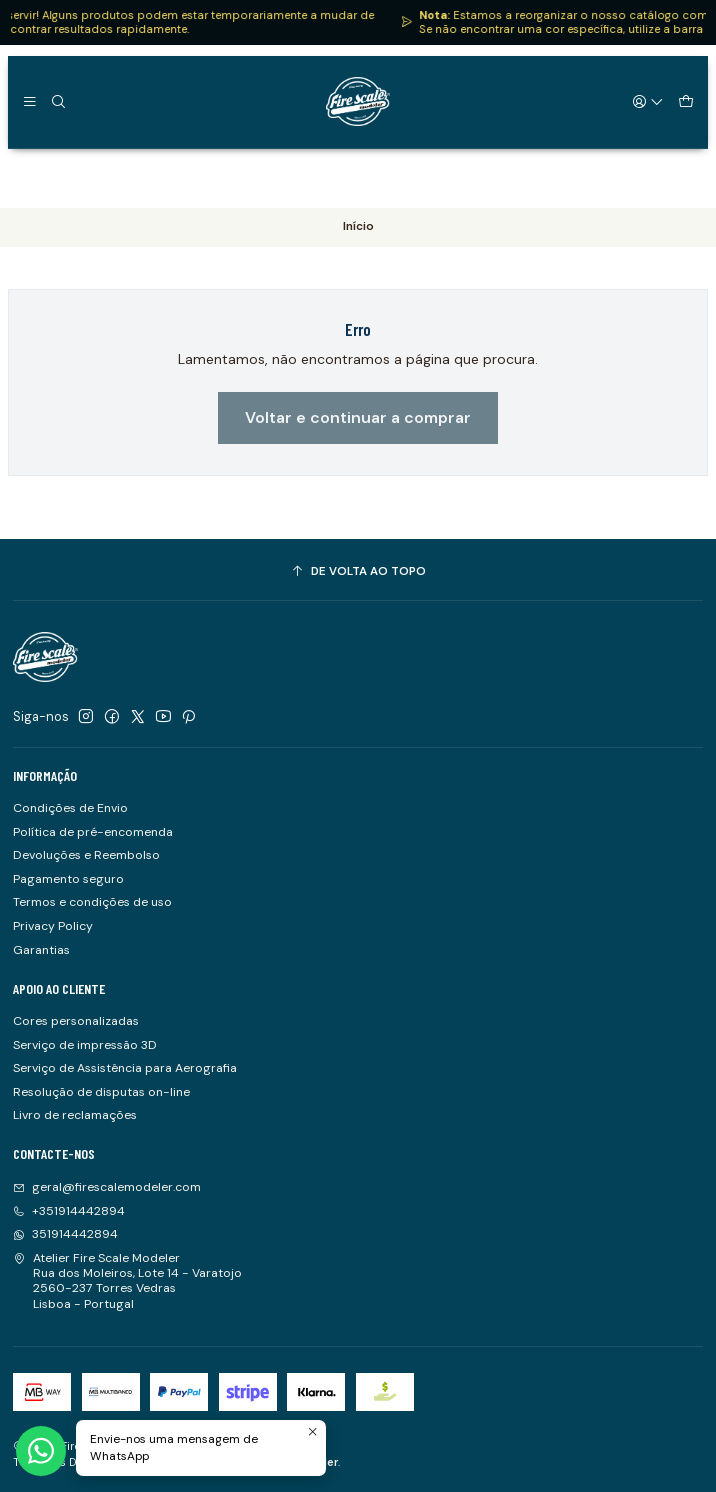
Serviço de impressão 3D (85, 1045)
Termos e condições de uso (92, 902)
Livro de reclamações (75, 1115)
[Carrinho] (685, 101)
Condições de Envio (70, 808)
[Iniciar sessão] (649, 101)
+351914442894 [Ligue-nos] (69, 1211)
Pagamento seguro (68, 879)
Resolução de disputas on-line (101, 1092)
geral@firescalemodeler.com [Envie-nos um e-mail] (107, 1187)
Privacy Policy (53, 926)
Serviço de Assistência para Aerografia (125, 1068)
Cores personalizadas (76, 1021)
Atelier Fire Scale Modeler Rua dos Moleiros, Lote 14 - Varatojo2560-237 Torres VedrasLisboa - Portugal (127, 1281)
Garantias (41, 950)
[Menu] (29, 101)
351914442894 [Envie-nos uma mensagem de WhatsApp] (65, 1234)
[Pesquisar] (58, 101)
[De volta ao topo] (358, 572)
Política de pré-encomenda (93, 832)
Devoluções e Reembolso (86, 855)
